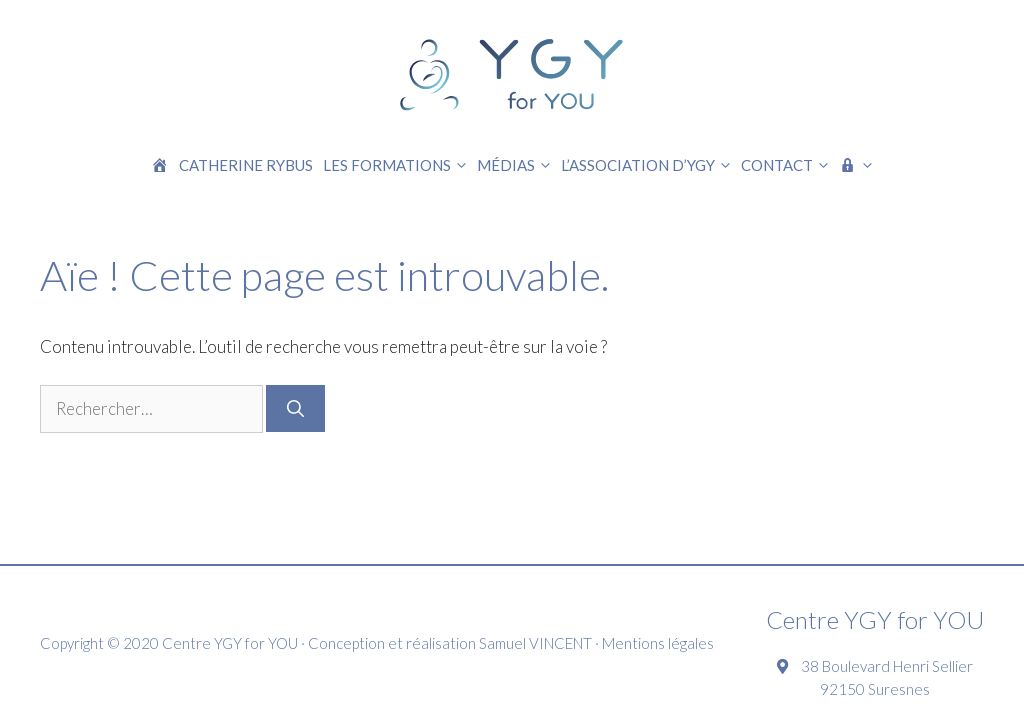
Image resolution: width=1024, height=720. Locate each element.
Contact (787, 165)
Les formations (397, 165)
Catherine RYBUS (246, 165)
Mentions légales (658, 643)
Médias (516, 165)
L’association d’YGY (648, 165)
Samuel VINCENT (535, 643)
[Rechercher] (295, 408)
